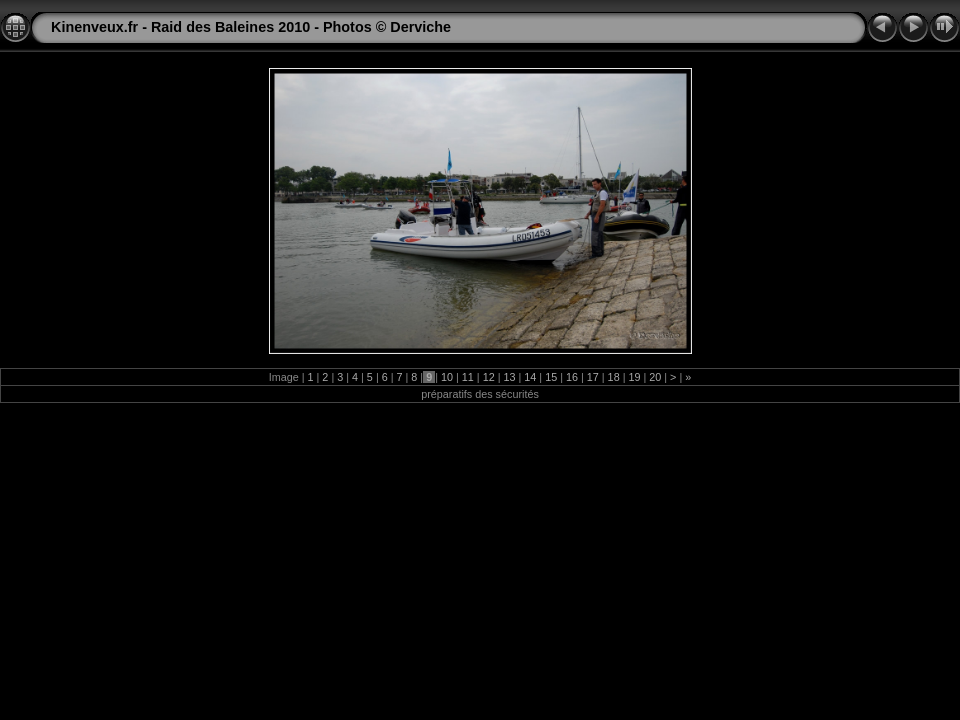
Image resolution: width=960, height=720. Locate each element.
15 (551, 377)
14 (530, 377)
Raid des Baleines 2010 (230, 27)
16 (572, 377)
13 (509, 377)
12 (489, 377)
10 (447, 377)
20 (655, 377)
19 (634, 377)
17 (593, 377)
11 (468, 377)
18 (614, 377)
